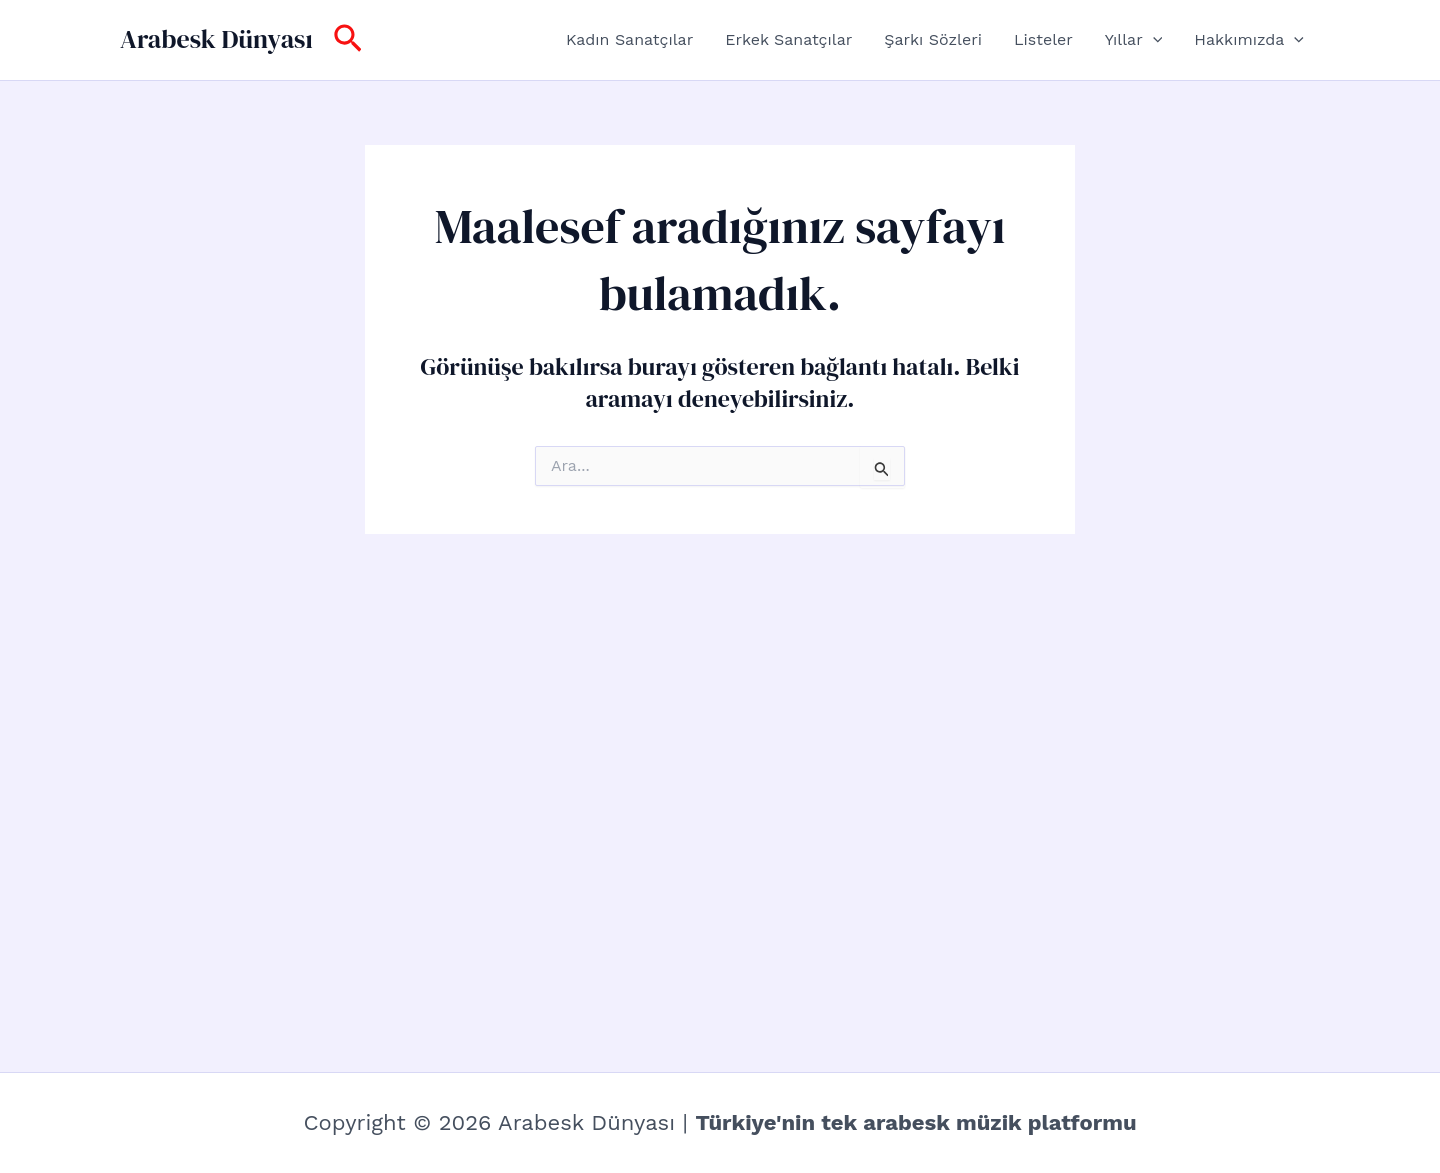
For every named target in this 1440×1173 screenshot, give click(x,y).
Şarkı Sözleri (933, 39)
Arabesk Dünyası (216, 39)
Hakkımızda (1249, 40)
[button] (348, 40)
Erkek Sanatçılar (788, 39)
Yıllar (1133, 40)
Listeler (1043, 39)
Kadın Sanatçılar (629, 39)
